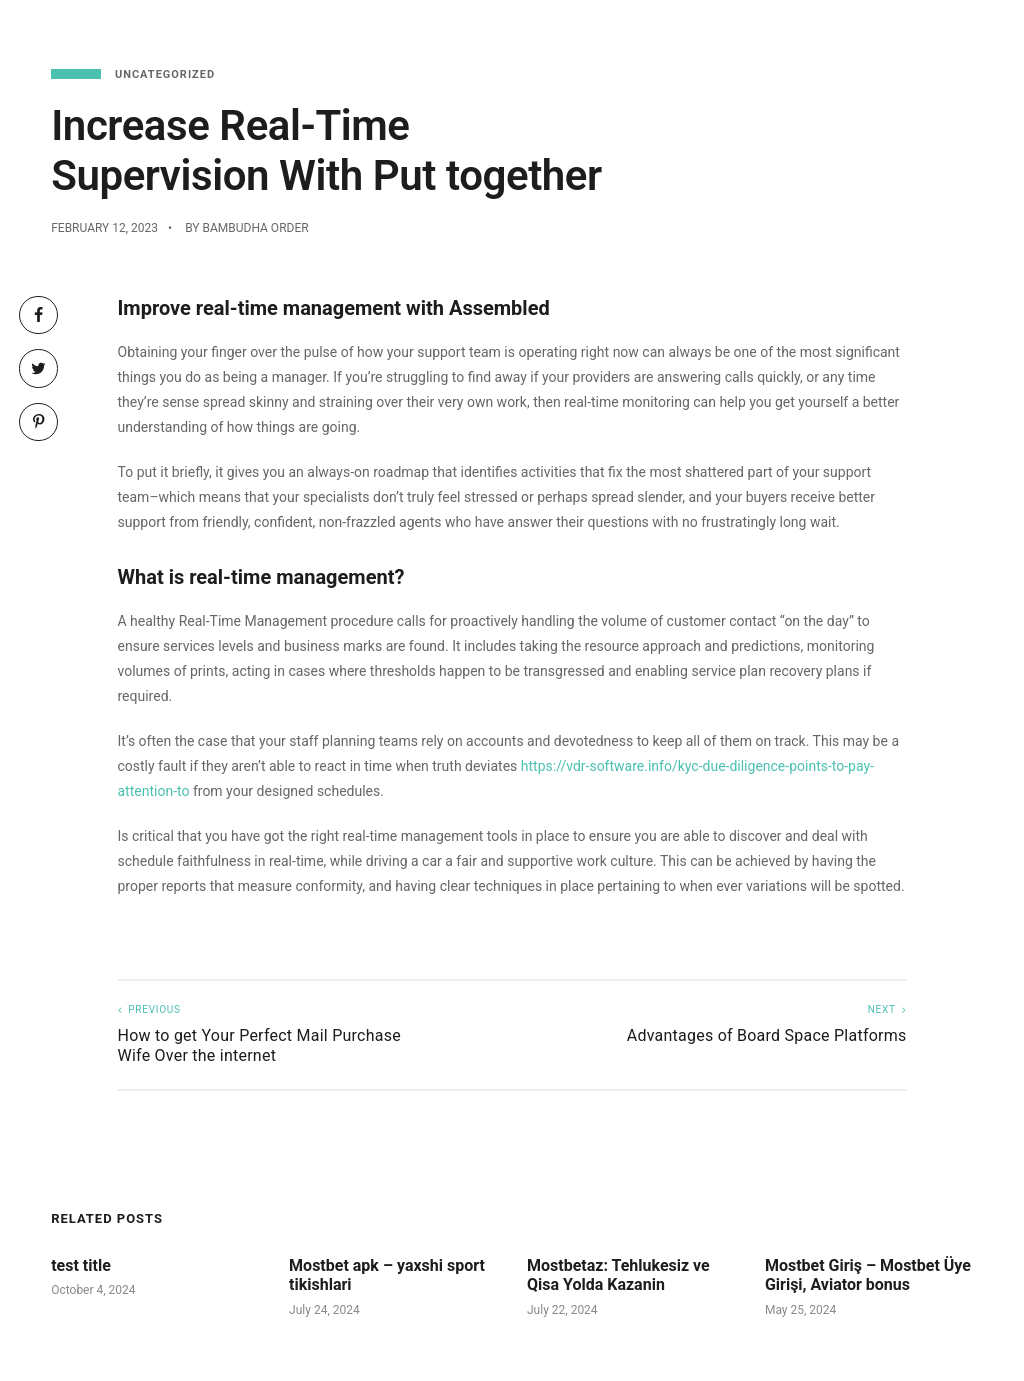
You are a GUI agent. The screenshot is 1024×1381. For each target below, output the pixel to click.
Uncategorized (165, 74)
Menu (641, 30)
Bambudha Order (255, 228)
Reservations (739, 30)
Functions (857, 30)
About (946, 30)
